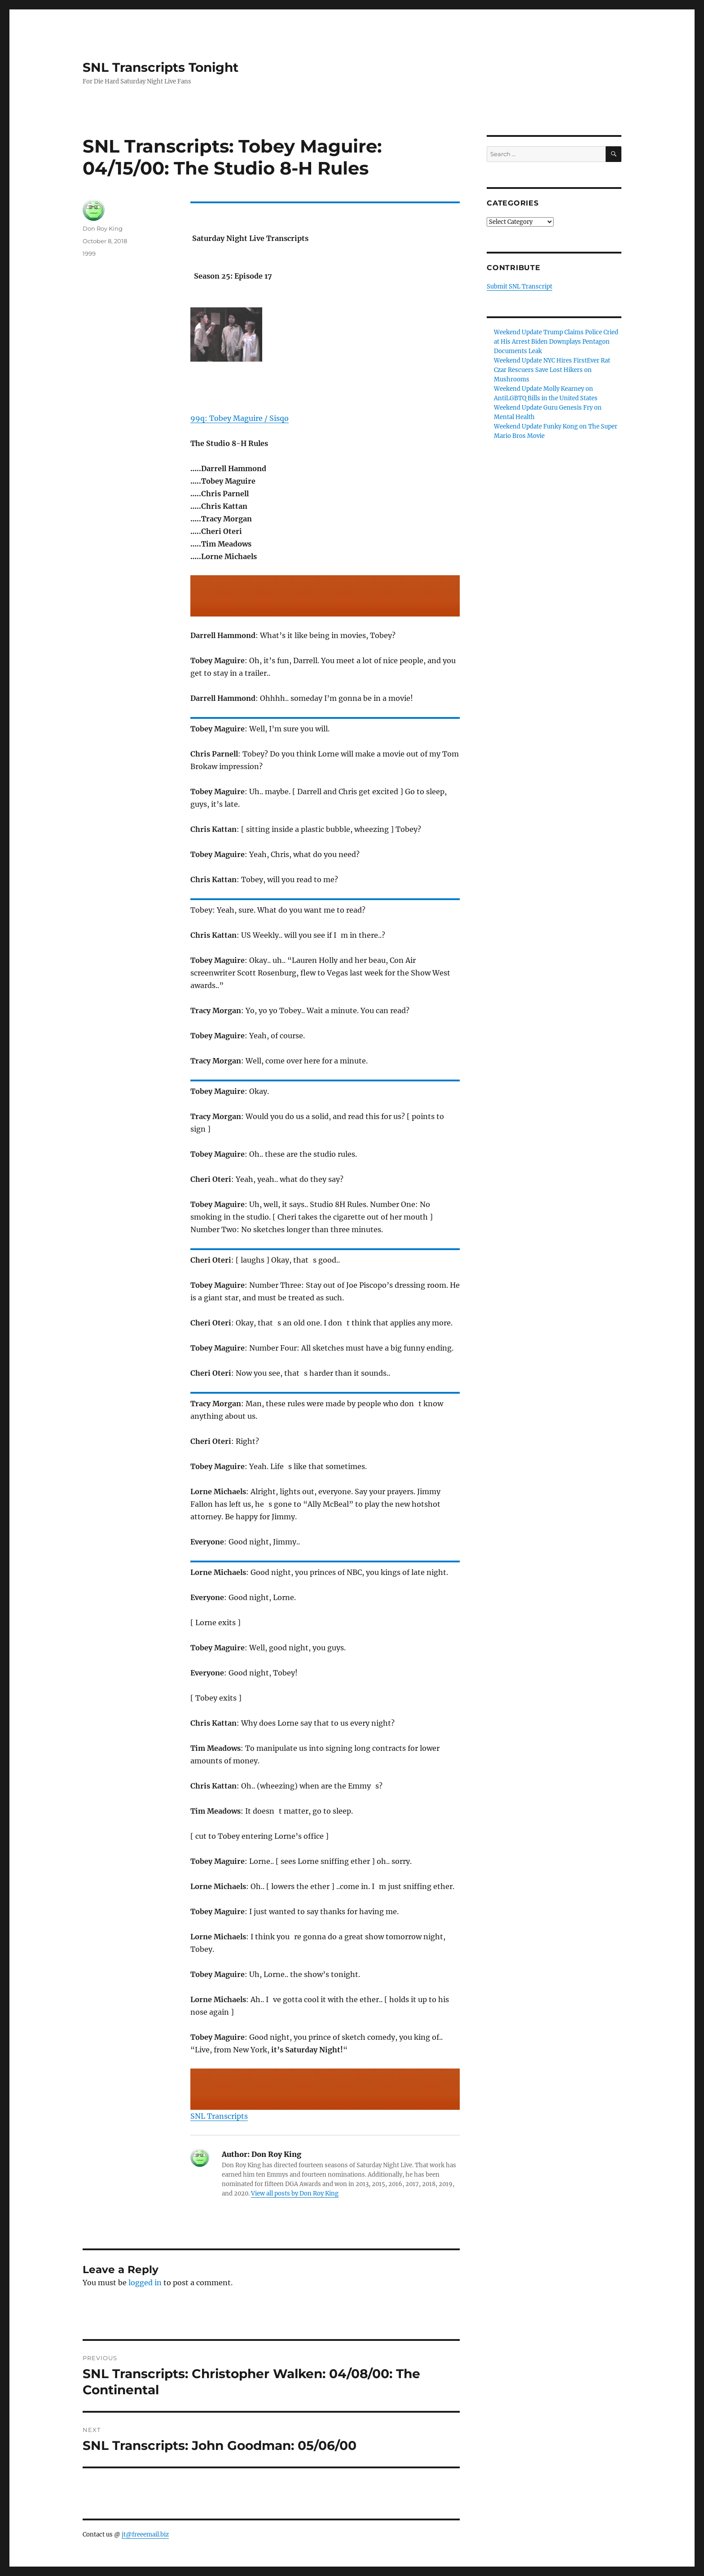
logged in (145, 2282)
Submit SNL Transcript (519, 286)
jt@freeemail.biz (145, 2534)
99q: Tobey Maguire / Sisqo (239, 418)
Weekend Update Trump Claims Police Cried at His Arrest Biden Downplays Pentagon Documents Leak (556, 341)
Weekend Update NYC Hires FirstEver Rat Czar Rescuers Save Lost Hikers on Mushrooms (552, 370)
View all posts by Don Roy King (295, 2193)
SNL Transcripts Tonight (160, 67)
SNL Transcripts (219, 2116)
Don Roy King (103, 228)
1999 (89, 253)
